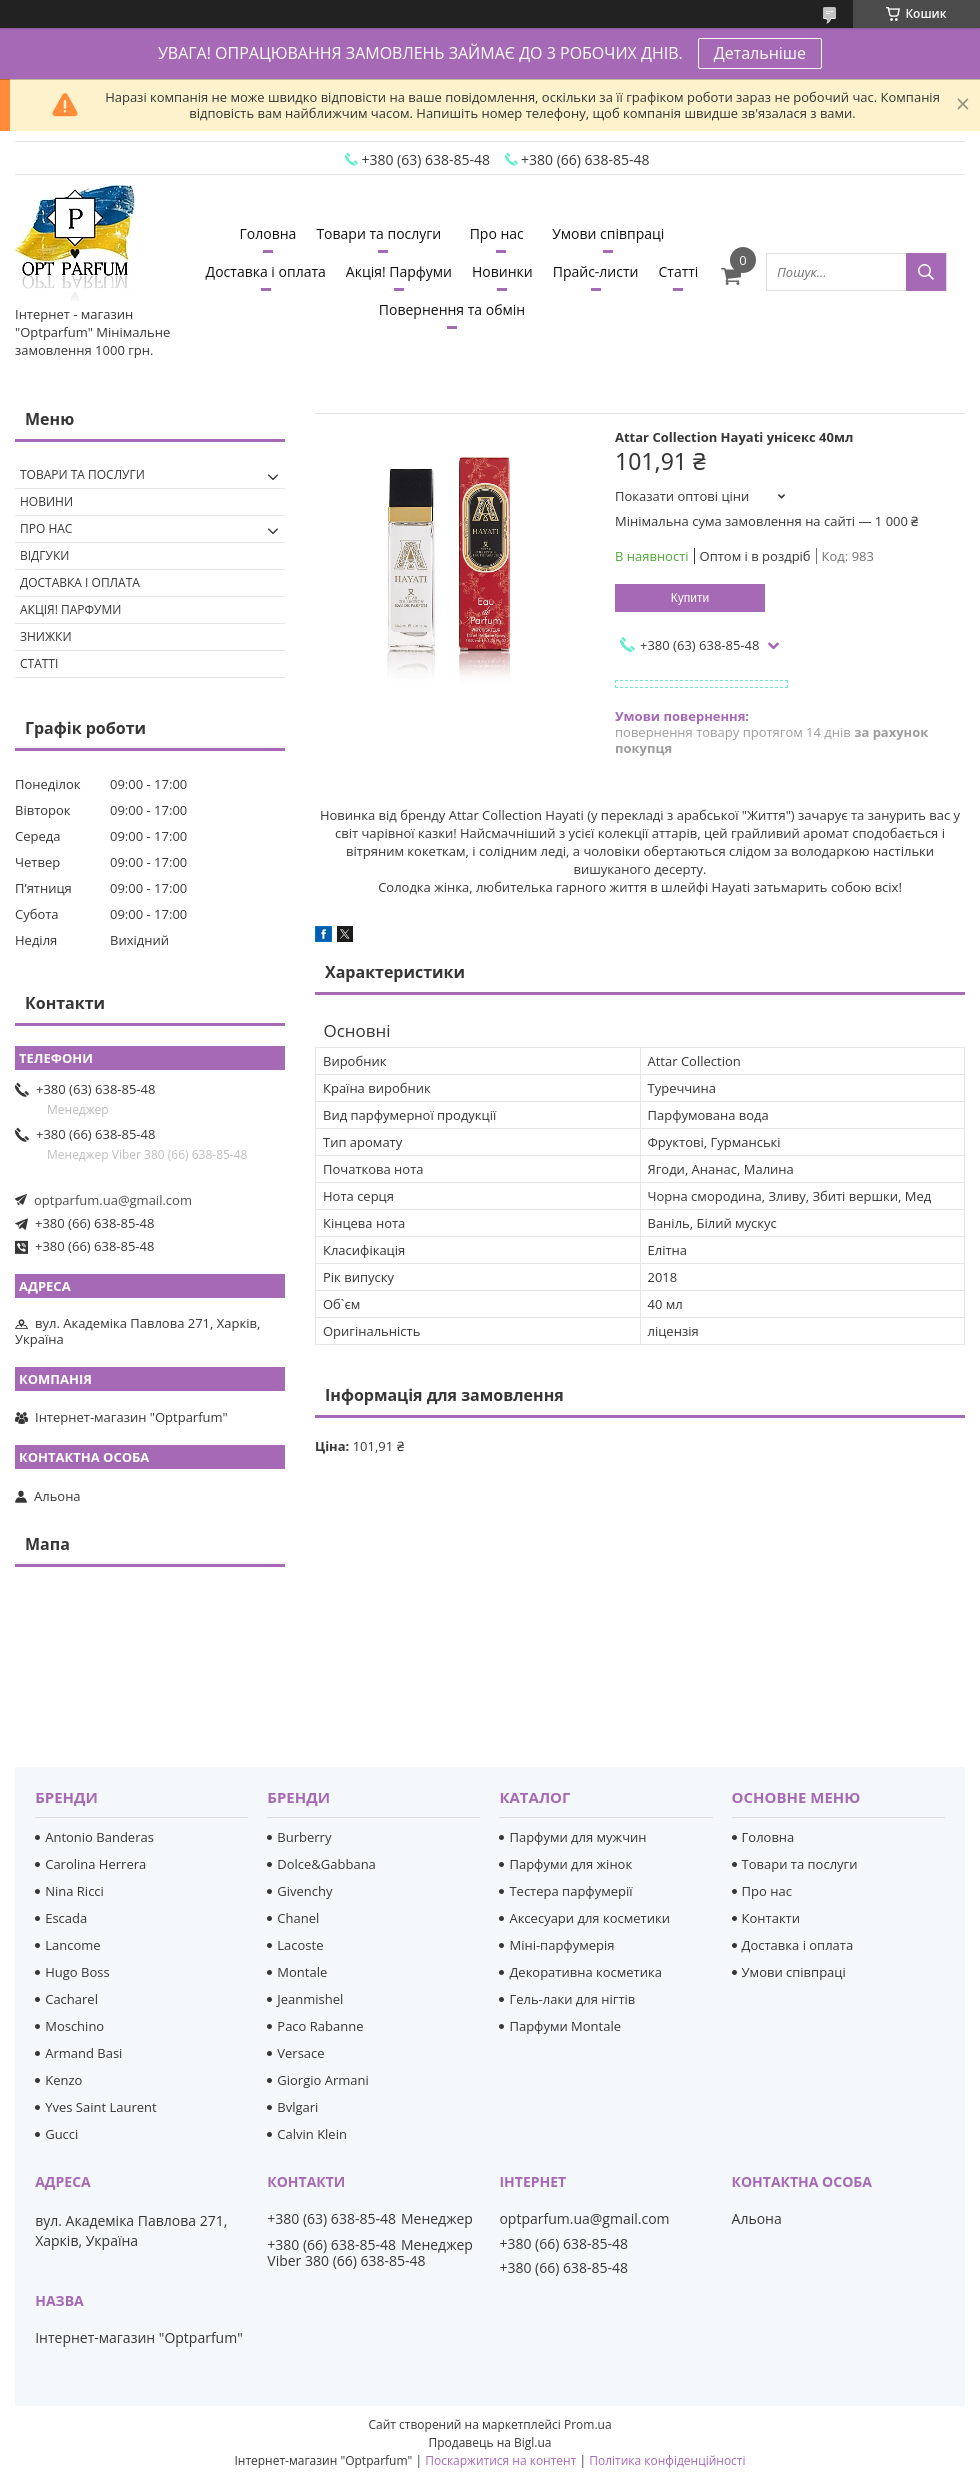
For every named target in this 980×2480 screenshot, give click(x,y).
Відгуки (44, 555)
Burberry (304, 1837)
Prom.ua (588, 2424)
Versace (300, 2053)
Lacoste (300, 1945)
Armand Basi (83, 2053)
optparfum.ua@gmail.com (113, 1200)
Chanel (298, 1918)
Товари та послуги (378, 233)
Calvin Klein (312, 2134)
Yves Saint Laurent (100, 2107)
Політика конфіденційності (667, 2460)
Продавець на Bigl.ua (489, 2442)
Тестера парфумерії (570, 1891)
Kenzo (63, 2080)
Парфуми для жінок (570, 1864)
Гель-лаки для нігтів (572, 1999)
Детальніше (760, 53)
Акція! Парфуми (399, 271)
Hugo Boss (77, 1972)
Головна (268, 233)
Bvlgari (297, 2107)
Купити (690, 598)
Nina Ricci (74, 1891)
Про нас (497, 233)
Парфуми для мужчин (577, 1837)
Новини (46, 501)
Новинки (502, 271)
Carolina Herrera (95, 1864)
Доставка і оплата (266, 271)
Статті (678, 271)
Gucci (61, 2134)
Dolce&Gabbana (326, 1864)
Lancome (72, 1945)
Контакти (771, 1918)
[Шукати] (926, 272)
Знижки (46, 636)
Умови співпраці (608, 233)
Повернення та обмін (452, 309)
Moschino (74, 2026)
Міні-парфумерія (561, 1945)
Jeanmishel (310, 1999)
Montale (302, 1972)
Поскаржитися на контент (500, 2460)
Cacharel (71, 1999)
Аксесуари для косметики (589, 1918)
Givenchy (304, 1891)
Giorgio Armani (322, 2080)
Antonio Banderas (99, 1837)
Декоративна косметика (585, 1972)
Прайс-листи (596, 271)
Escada (66, 1918)
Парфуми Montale (565, 2026)
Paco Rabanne (320, 2026)
